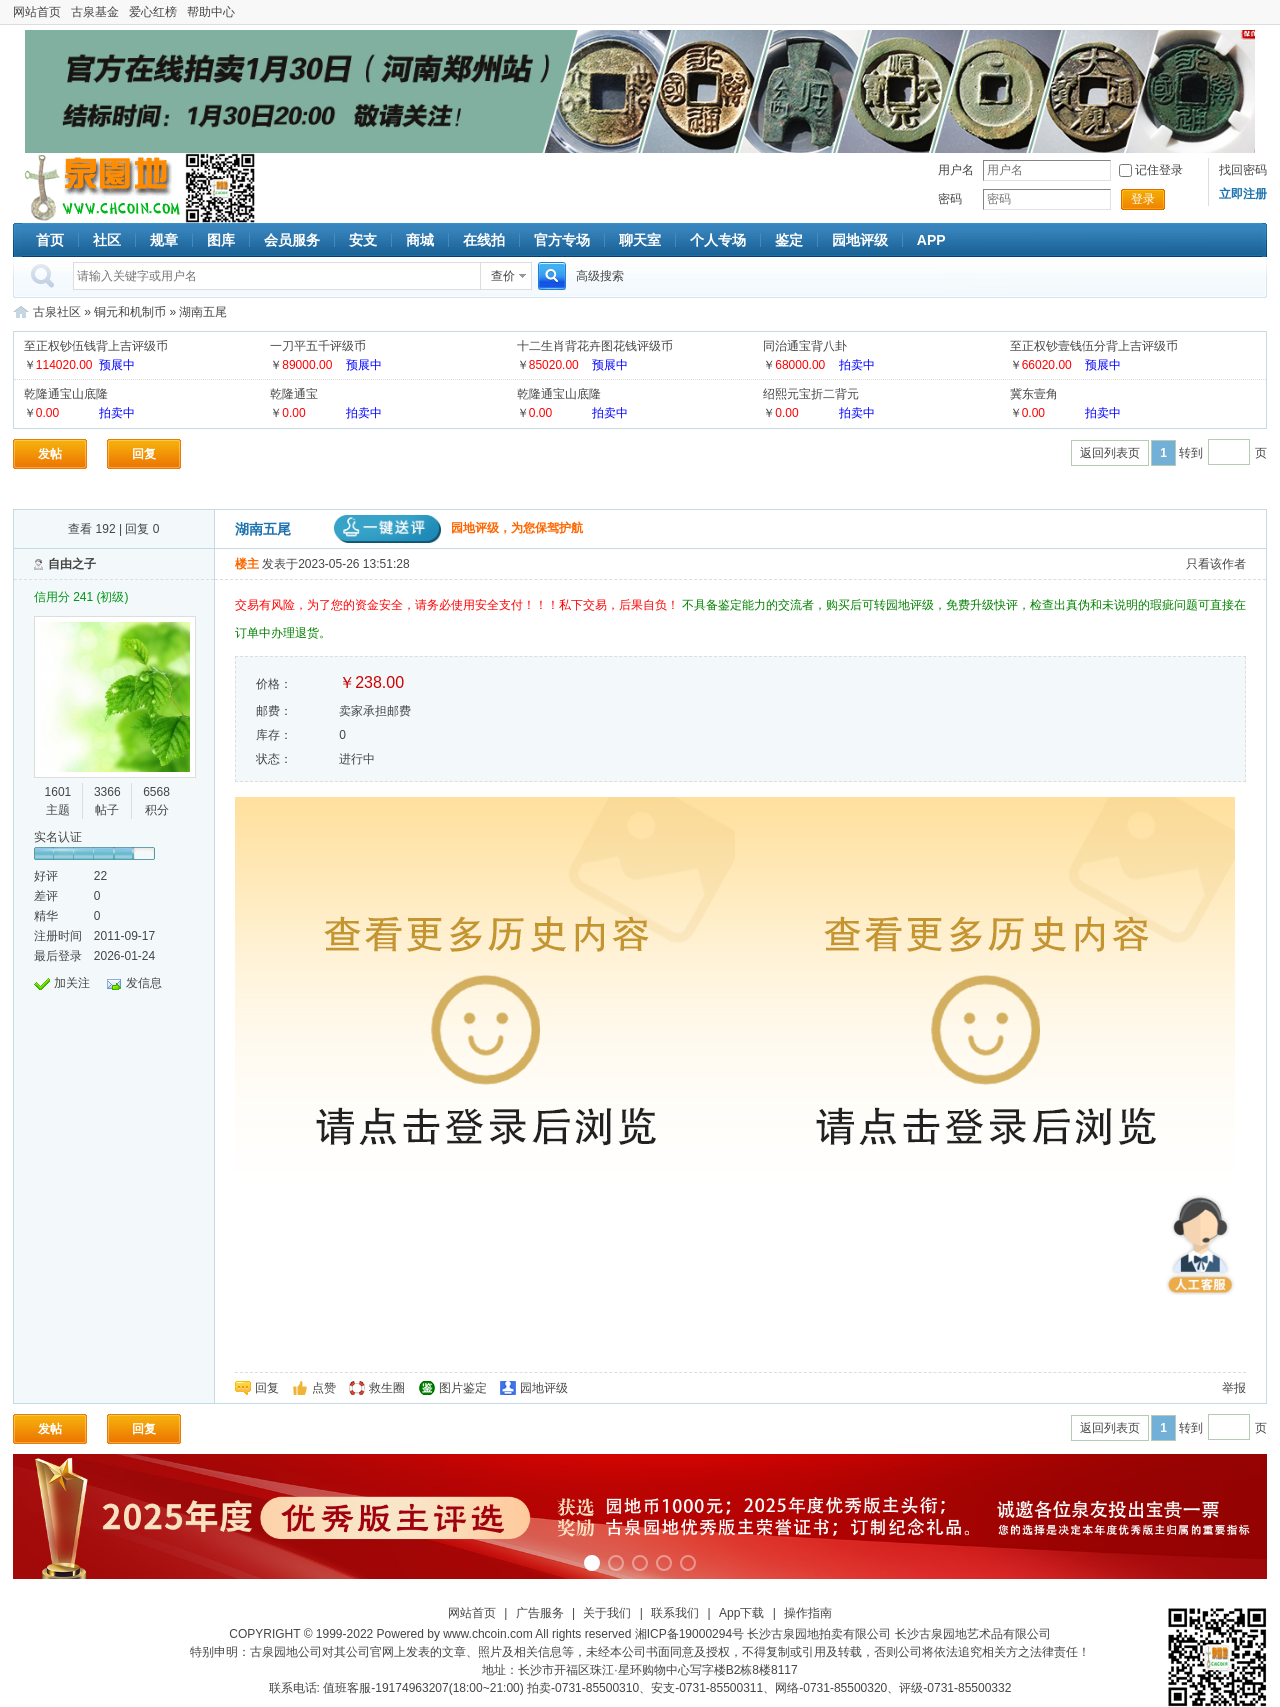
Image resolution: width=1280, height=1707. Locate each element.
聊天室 (640, 240)
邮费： (274, 711)
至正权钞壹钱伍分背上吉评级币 (1094, 346)
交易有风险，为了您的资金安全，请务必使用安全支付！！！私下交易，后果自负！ (458, 605)
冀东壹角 (1034, 394)
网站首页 (37, 12)
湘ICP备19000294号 (689, 1634)
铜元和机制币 (130, 312)
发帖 (50, 454)
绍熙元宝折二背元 (811, 394)
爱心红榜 (153, 12)
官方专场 (562, 240)
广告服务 (540, 1613)
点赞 (324, 1388)
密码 (950, 199)
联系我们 (675, 1613)
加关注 (72, 983)
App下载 (741, 1613)
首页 (50, 240)
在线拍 (484, 240)
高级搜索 (600, 276)
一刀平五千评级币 (318, 346)
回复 (144, 454)
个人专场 (718, 240)
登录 (1143, 199)
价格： (274, 684)
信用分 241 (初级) (81, 597)
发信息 (144, 983)
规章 (164, 240)
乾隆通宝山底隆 (66, 394)
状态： (274, 759)
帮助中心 (211, 12)
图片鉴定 (463, 1388)
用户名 (956, 170)
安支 (363, 240)
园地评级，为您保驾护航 (458, 528)
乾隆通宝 (294, 394)
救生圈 (387, 1388)
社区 (107, 240)
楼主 (247, 564)
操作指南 (808, 1613)
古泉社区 (99, 188)
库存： (274, 735)
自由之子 (72, 564)
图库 (221, 240)
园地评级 (860, 240)
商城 (420, 240)
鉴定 (789, 240)
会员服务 (292, 240)
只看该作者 (1216, 564)
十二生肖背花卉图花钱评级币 (595, 346)
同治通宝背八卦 (805, 346)
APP (931, 240)
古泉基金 (95, 12)
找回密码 (1243, 170)
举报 (1234, 1388)
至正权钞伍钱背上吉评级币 (96, 346)
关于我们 (607, 1613)
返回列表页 (1110, 453)
